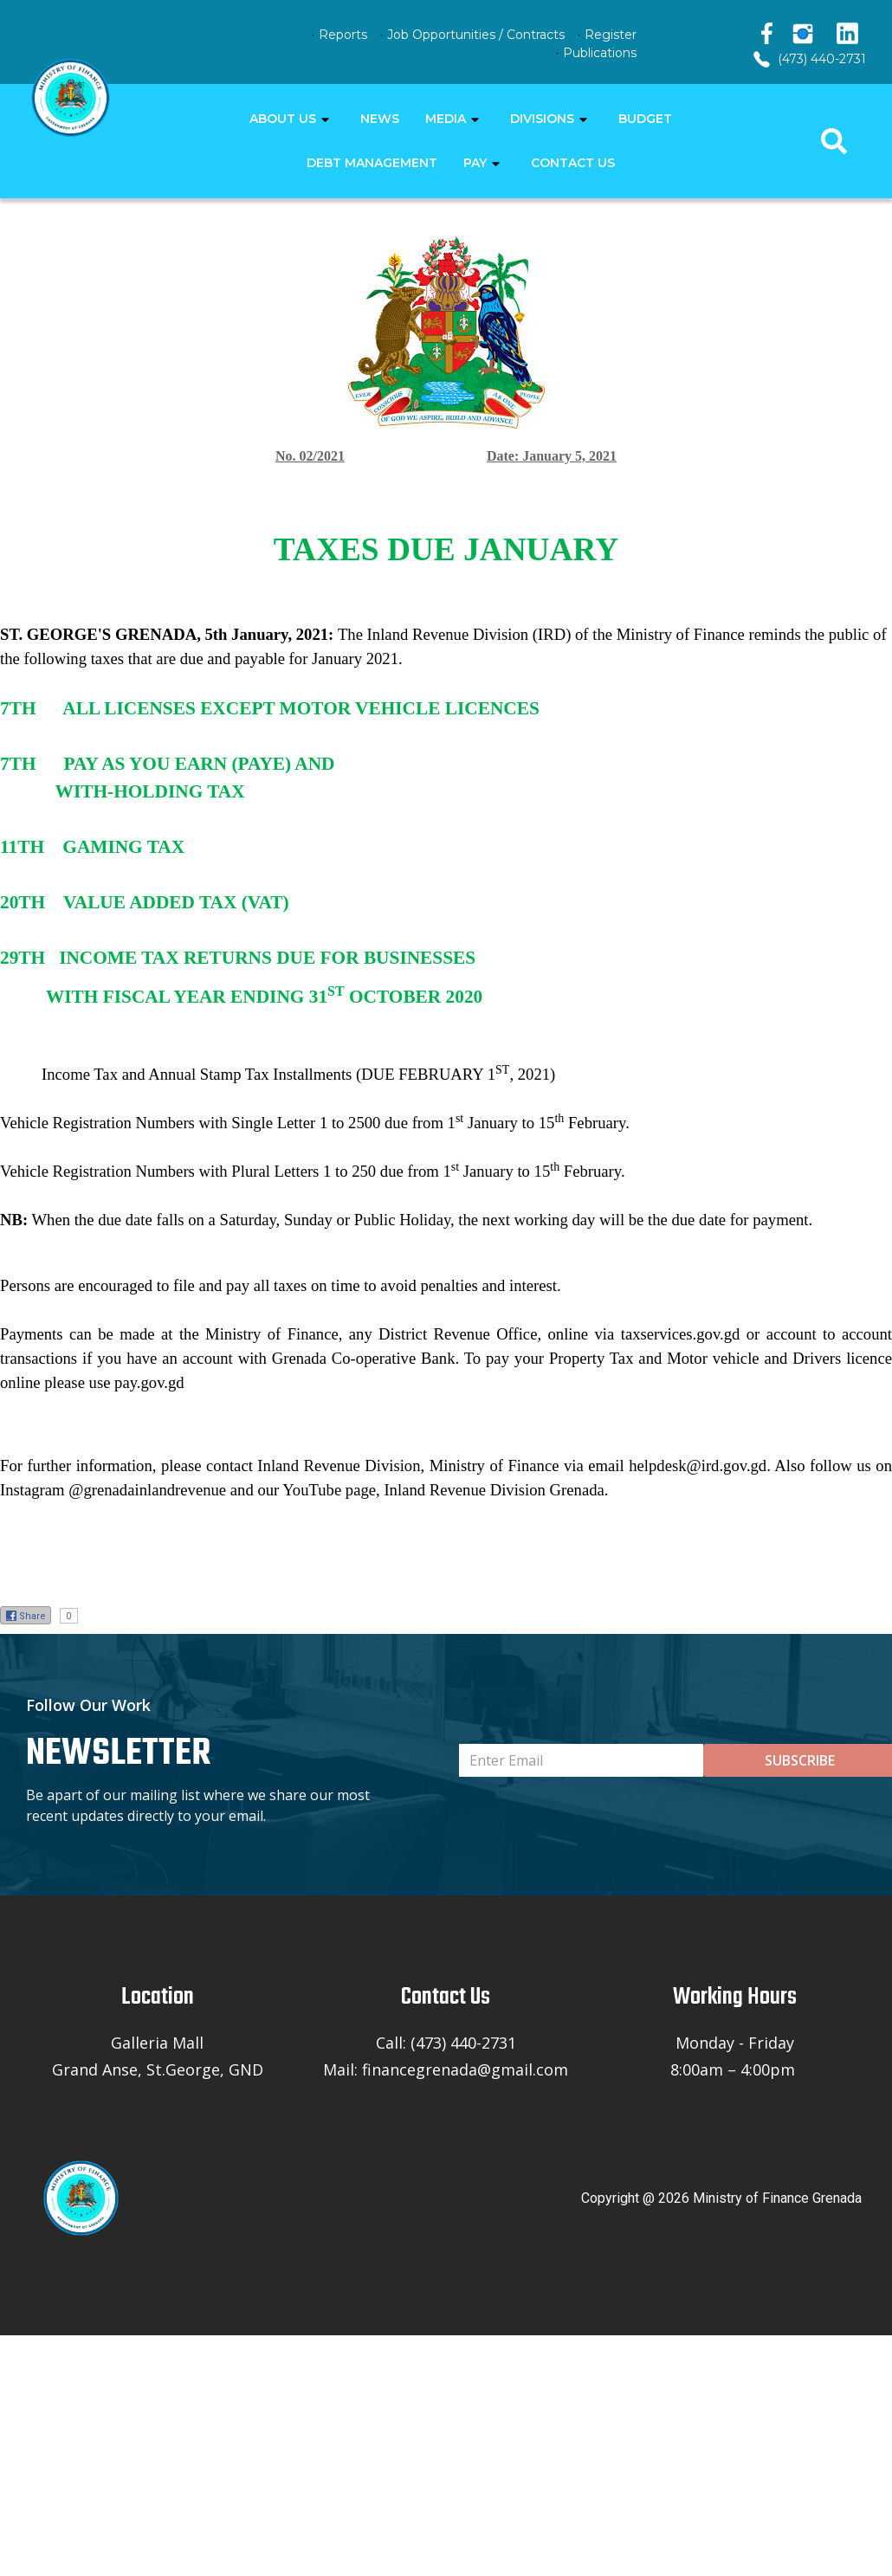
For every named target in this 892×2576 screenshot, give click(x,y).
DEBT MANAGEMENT (372, 163)
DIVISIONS (542, 118)
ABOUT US (282, 118)
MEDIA (445, 118)
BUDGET (645, 118)
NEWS (379, 118)
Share (25, 1616)
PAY (475, 163)
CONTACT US (573, 163)
